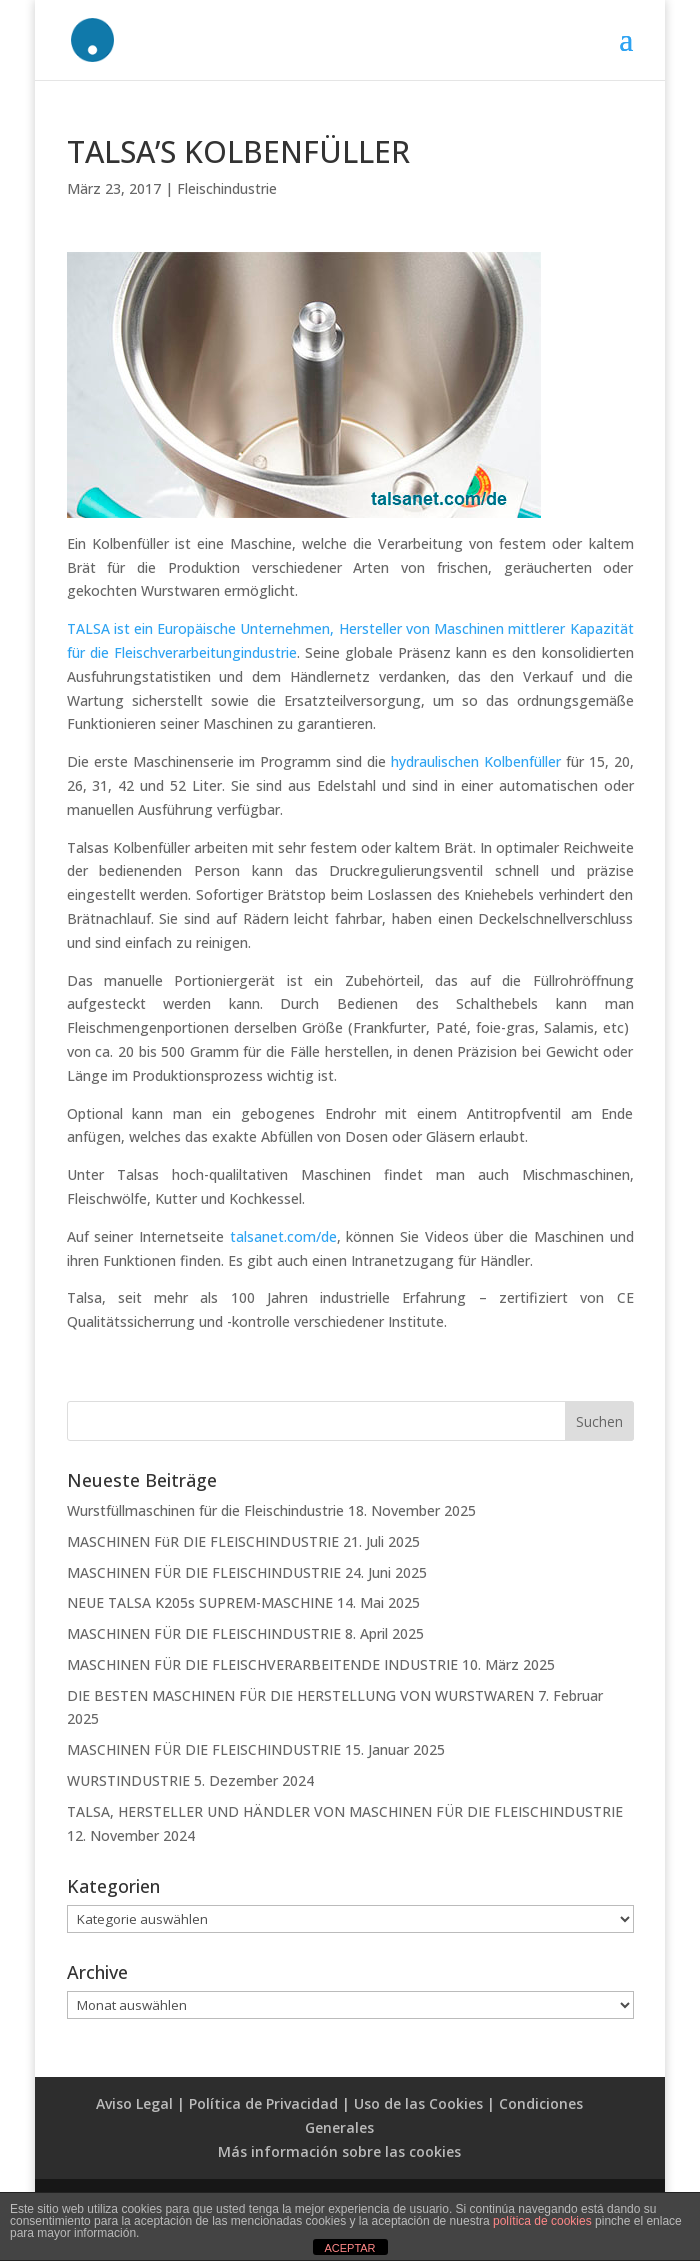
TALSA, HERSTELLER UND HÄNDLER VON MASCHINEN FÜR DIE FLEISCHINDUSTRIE (345, 1811)
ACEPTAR (349, 2248)
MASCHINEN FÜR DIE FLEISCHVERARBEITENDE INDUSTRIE (262, 1664)
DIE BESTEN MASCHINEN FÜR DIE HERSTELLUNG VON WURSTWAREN (300, 1695)
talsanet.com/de (283, 1236)
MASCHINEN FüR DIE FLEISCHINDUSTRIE (203, 1541)
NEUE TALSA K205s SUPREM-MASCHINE (200, 1602)
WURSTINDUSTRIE (128, 1780)
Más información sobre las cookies (339, 2151)
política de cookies (542, 2221)
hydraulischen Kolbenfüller (476, 761)
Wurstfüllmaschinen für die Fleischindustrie (205, 1510)
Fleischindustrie (227, 188)
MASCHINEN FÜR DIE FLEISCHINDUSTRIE (204, 1572)
